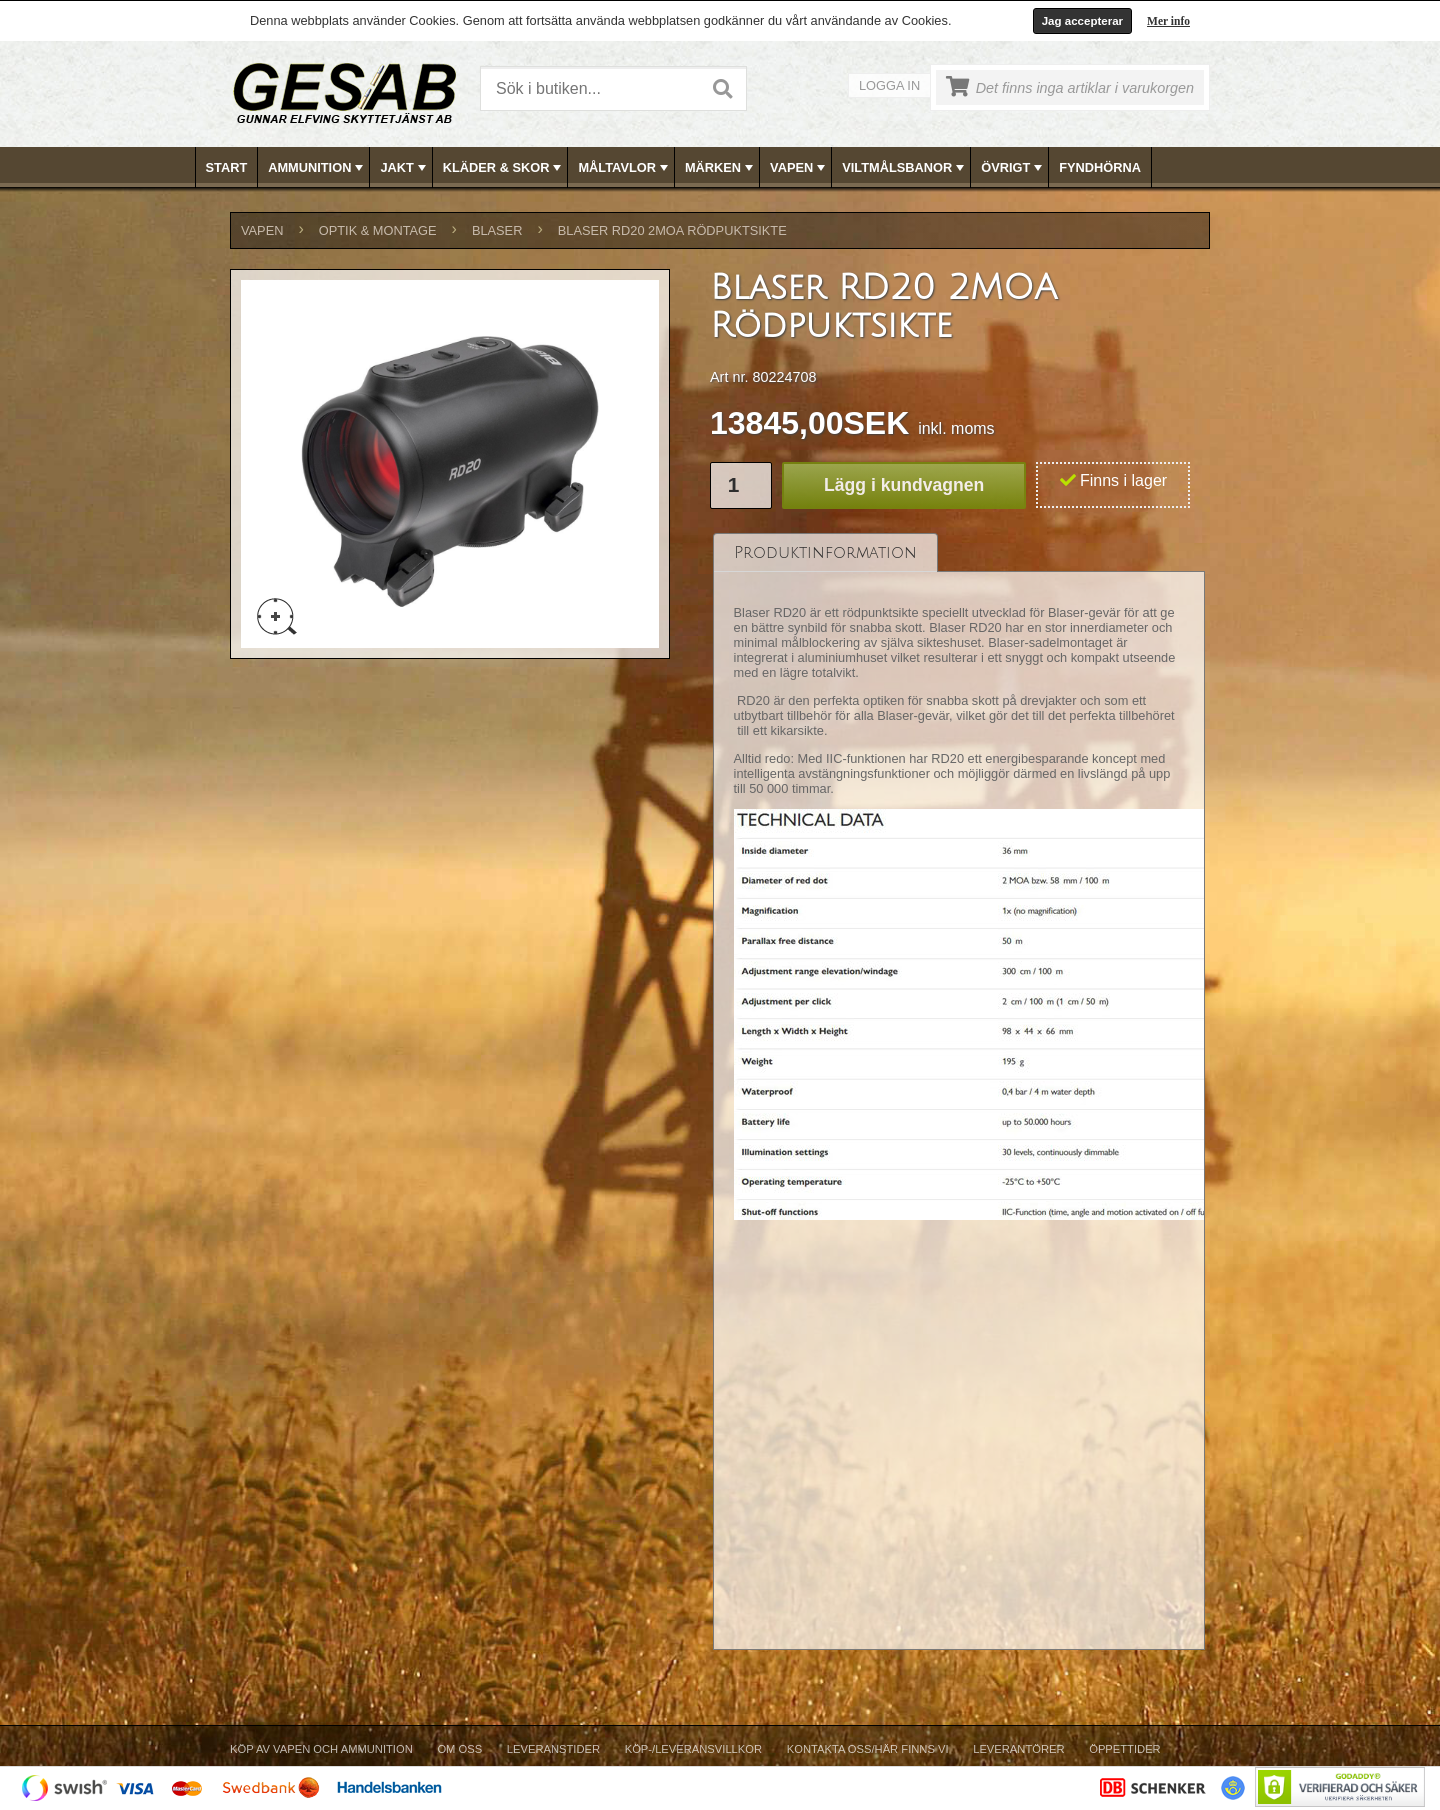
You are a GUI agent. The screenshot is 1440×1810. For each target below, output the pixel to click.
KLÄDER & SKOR (504, 168)
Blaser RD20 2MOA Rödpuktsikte (672, 230)
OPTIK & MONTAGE (378, 230)
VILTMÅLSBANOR (905, 168)
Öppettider (1124, 1749)
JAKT (404, 168)
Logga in (889, 85)
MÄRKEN (721, 168)
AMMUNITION (317, 168)
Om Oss (459, 1749)
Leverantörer (1018, 1749)
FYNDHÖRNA (1100, 167)
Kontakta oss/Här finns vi (868, 1749)
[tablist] (959, 1092)
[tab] (825, 552)
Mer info (1168, 21)
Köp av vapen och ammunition (321, 1749)
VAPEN (799, 168)
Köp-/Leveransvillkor (693, 1749)
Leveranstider (553, 1749)
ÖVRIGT (1013, 168)
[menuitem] (227, 167)
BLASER (497, 230)
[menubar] (721, 167)
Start (227, 167)
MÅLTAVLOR (624, 168)
